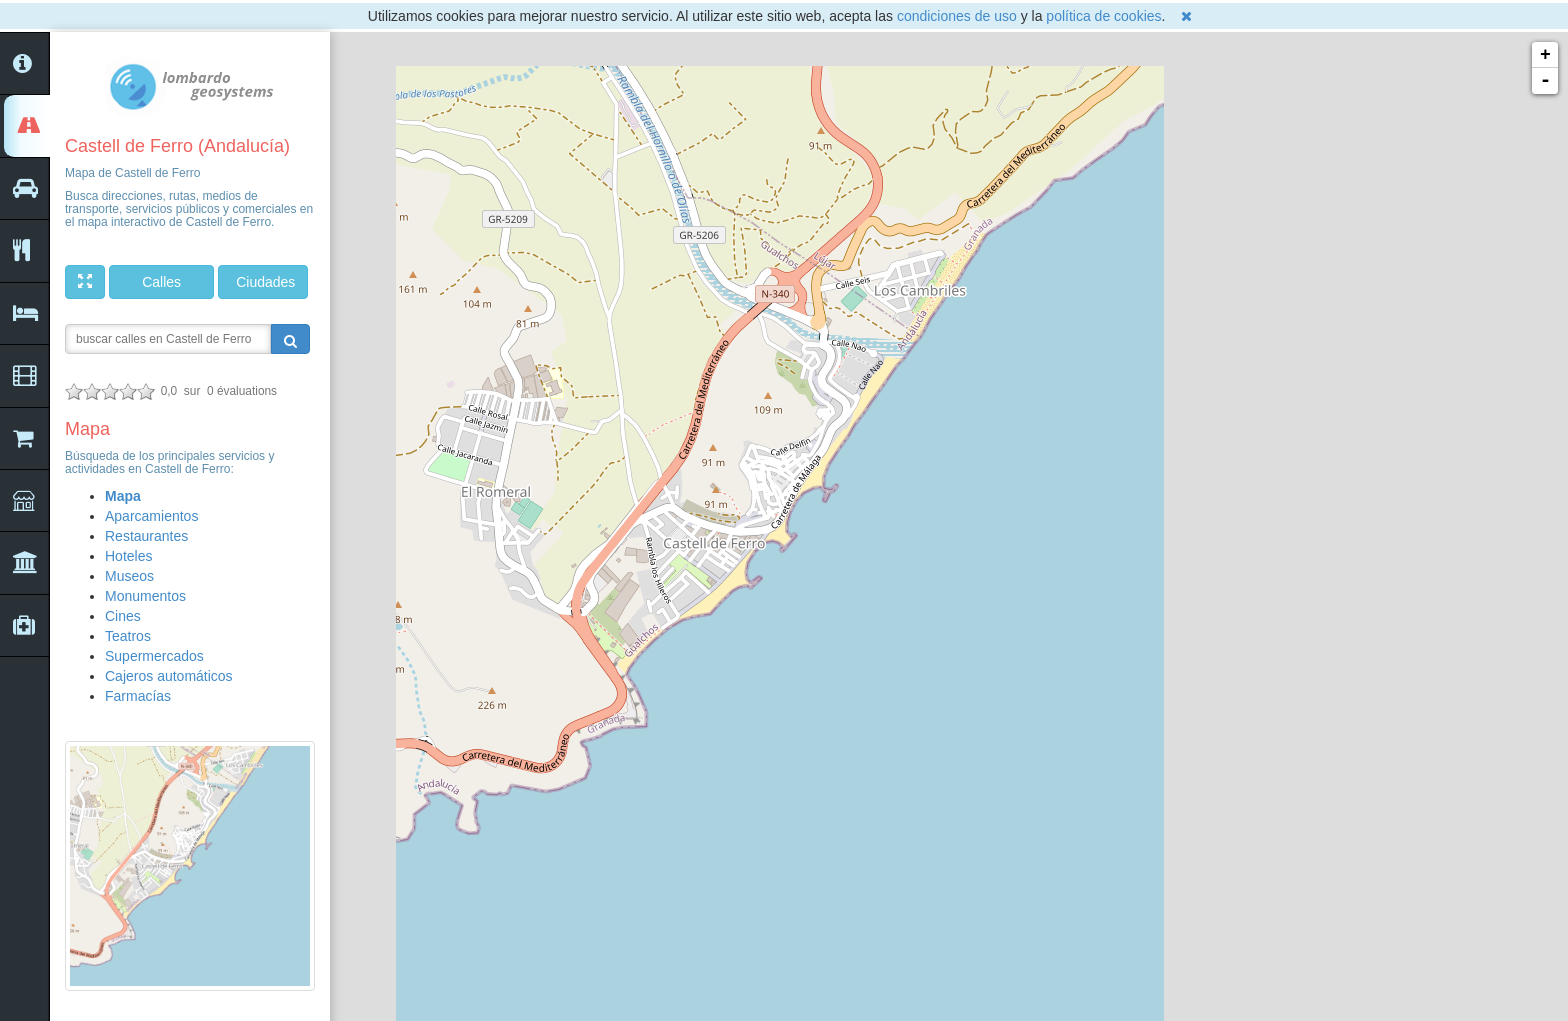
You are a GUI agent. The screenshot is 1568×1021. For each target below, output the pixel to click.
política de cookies (1103, 16)
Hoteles (128, 556)
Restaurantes (146, 536)
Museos (129, 576)
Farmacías (138, 696)
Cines (123, 616)
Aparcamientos (151, 516)
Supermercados (154, 656)
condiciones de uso (957, 16)
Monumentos (145, 596)
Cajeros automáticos (169, 676)
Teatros (128, 636)
